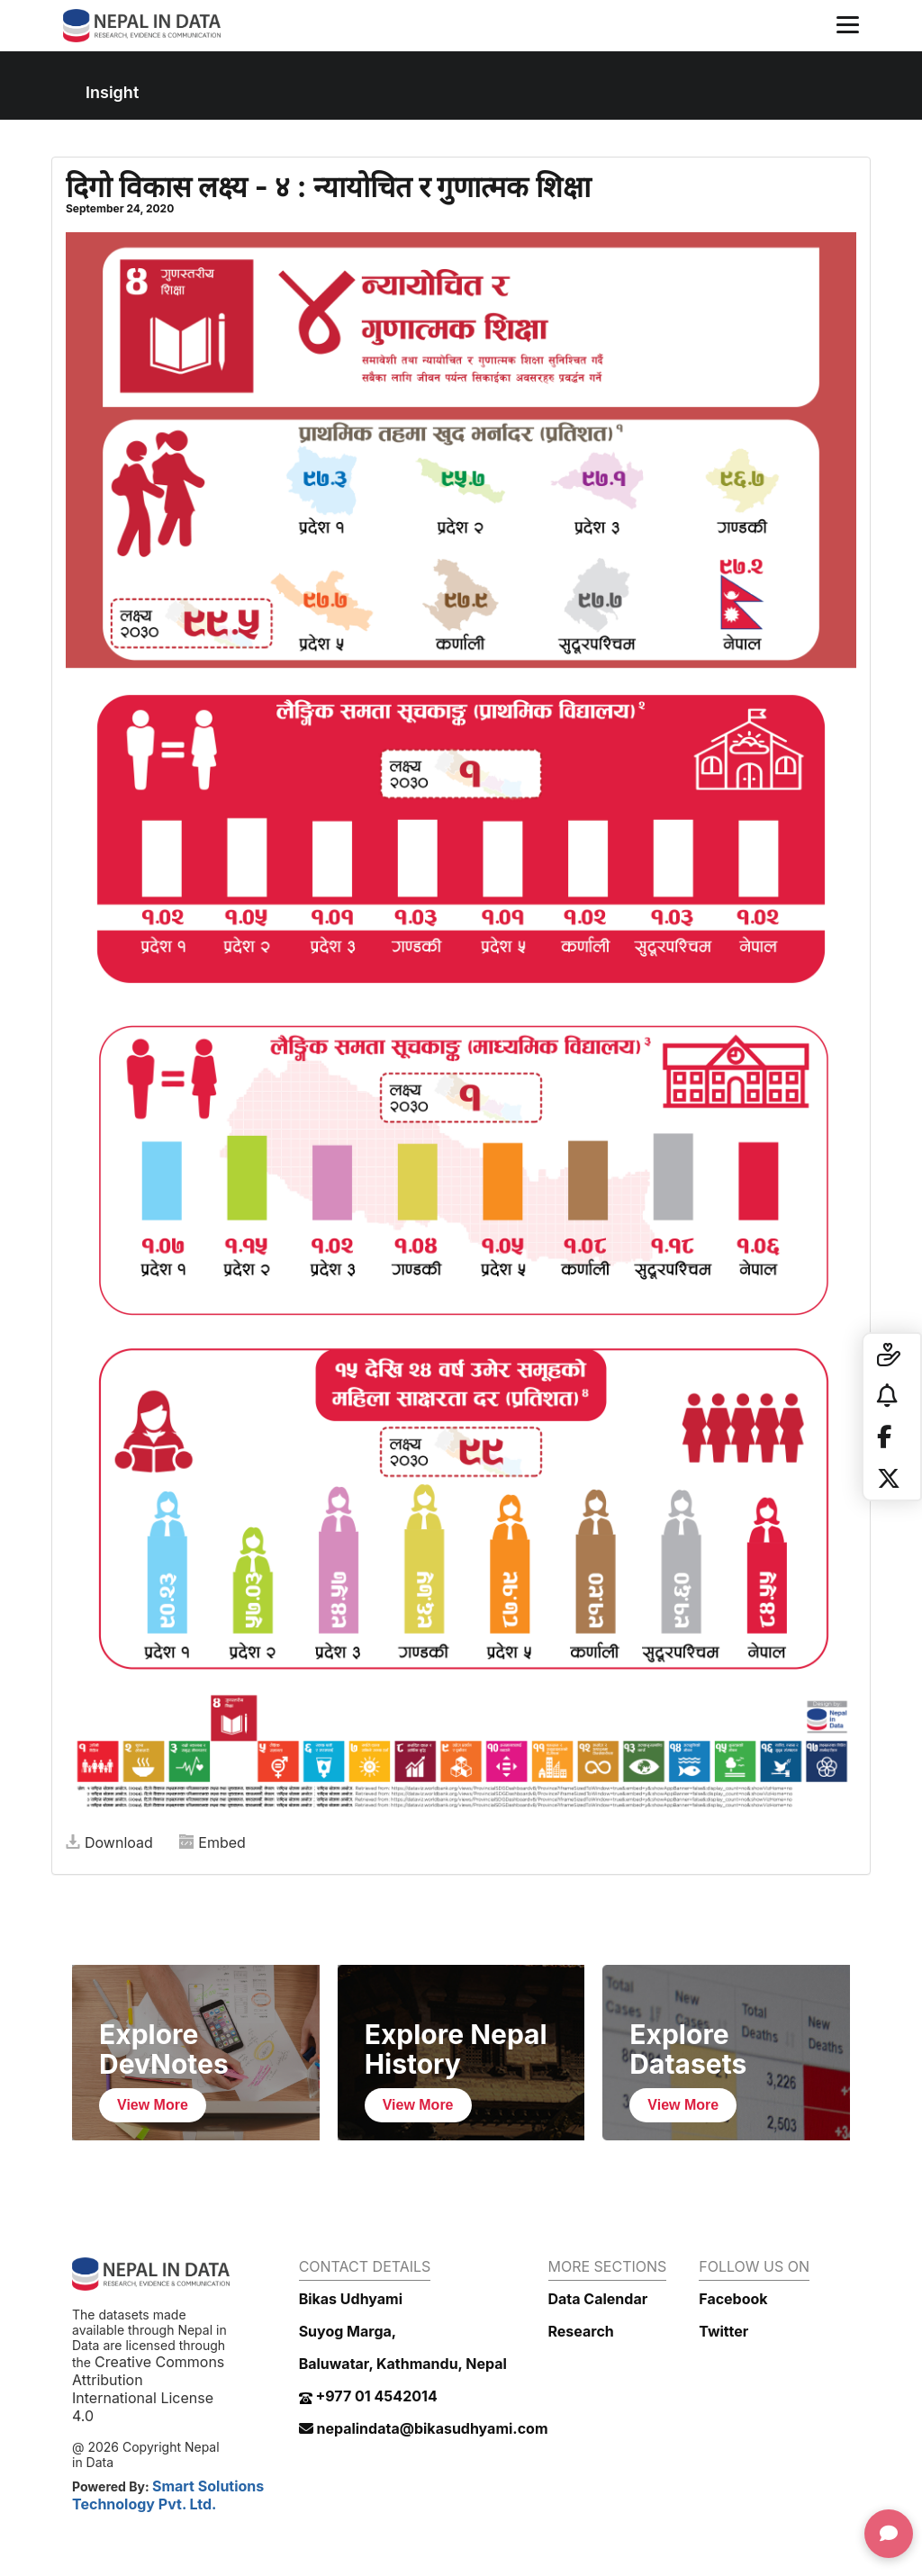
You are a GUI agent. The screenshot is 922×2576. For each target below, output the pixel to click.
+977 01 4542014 (368, 2396)
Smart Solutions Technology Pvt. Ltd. (168, 2495)
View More (152, 2104)
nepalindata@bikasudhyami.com (423, 2428)
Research (581, 2331)
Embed (212, 1842)
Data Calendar (598, 2299)
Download (109, 1842)
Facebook (733, 2299)
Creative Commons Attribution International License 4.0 (148, 2389)
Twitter (723, 2331)
